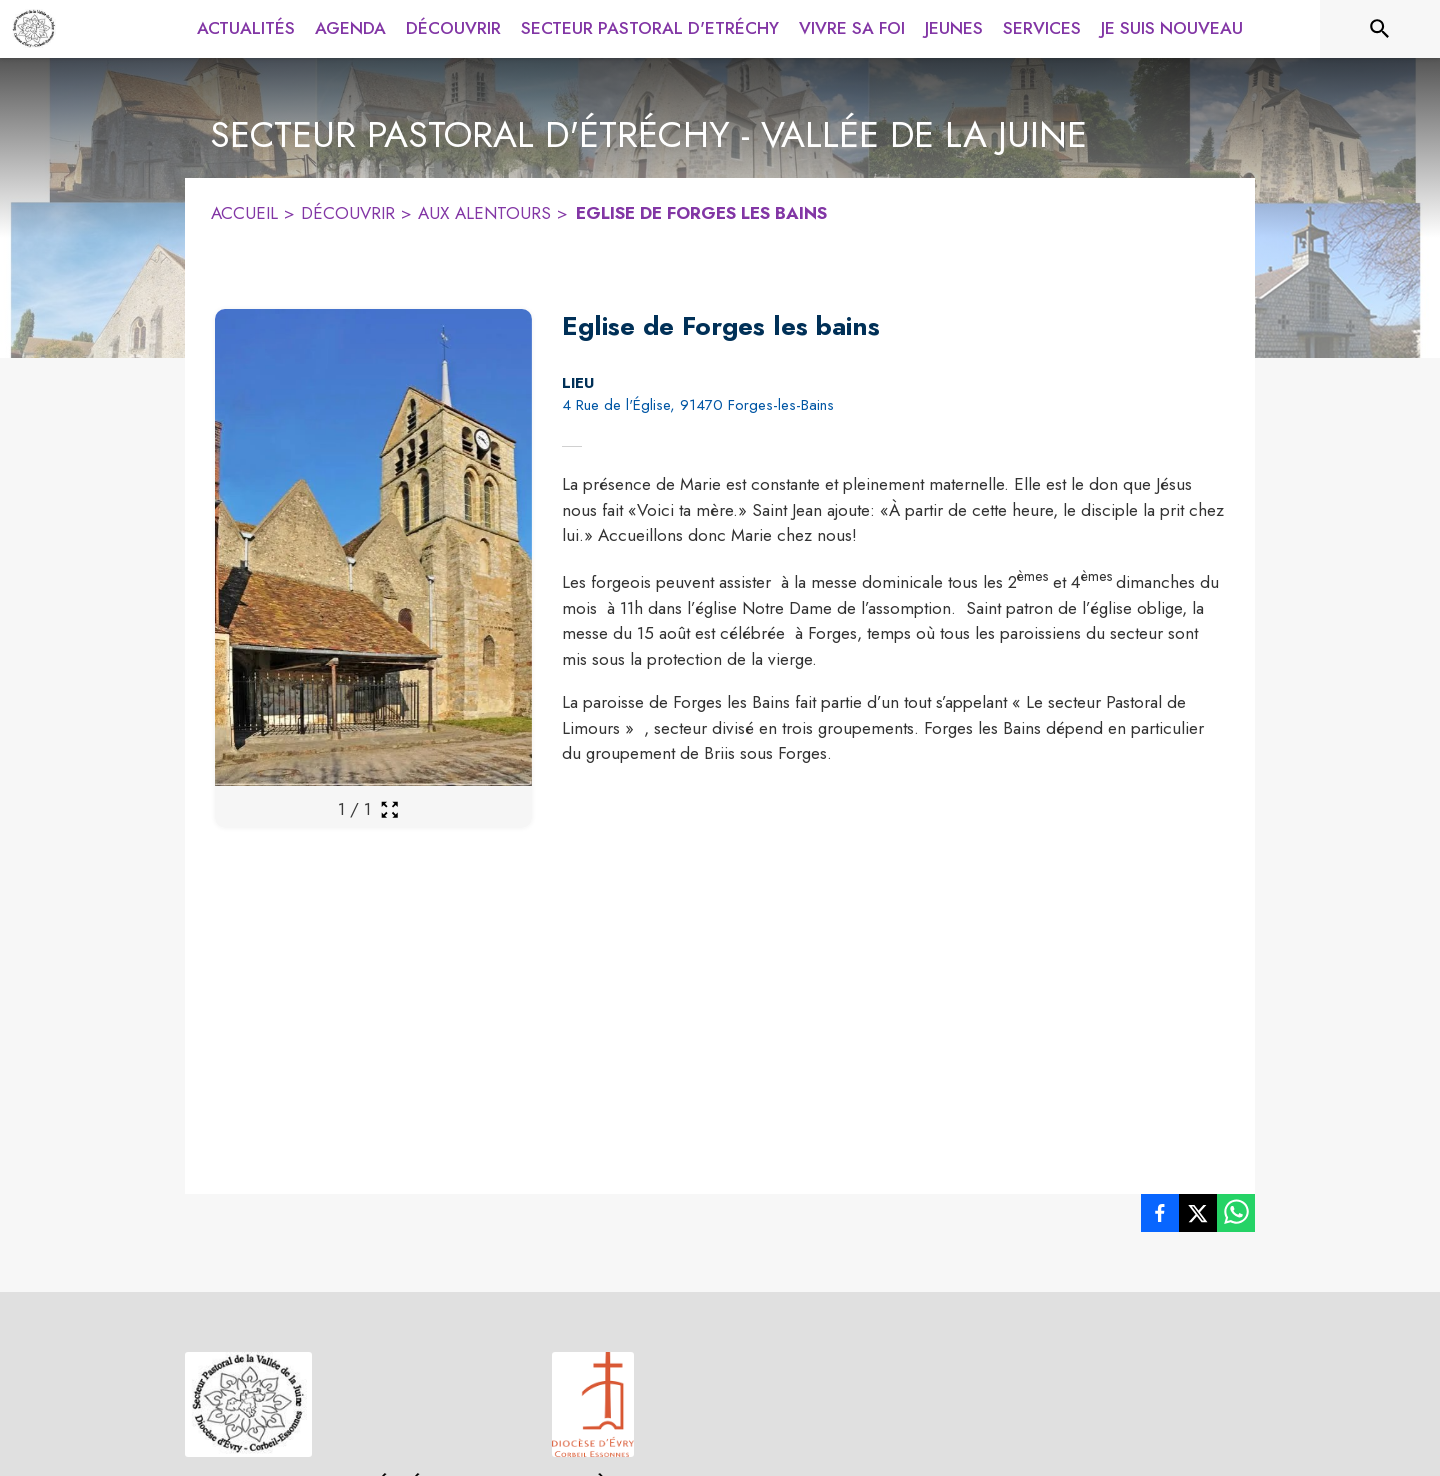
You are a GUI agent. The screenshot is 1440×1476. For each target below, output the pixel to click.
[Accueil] (34, 29)
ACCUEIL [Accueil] (244, 213)
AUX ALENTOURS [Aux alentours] (484, 213)
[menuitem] (246, 29)
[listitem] (1160, 1213)
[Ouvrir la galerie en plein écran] (389, 809)
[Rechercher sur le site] (1380, 29)
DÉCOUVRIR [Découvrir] (348, 213)
